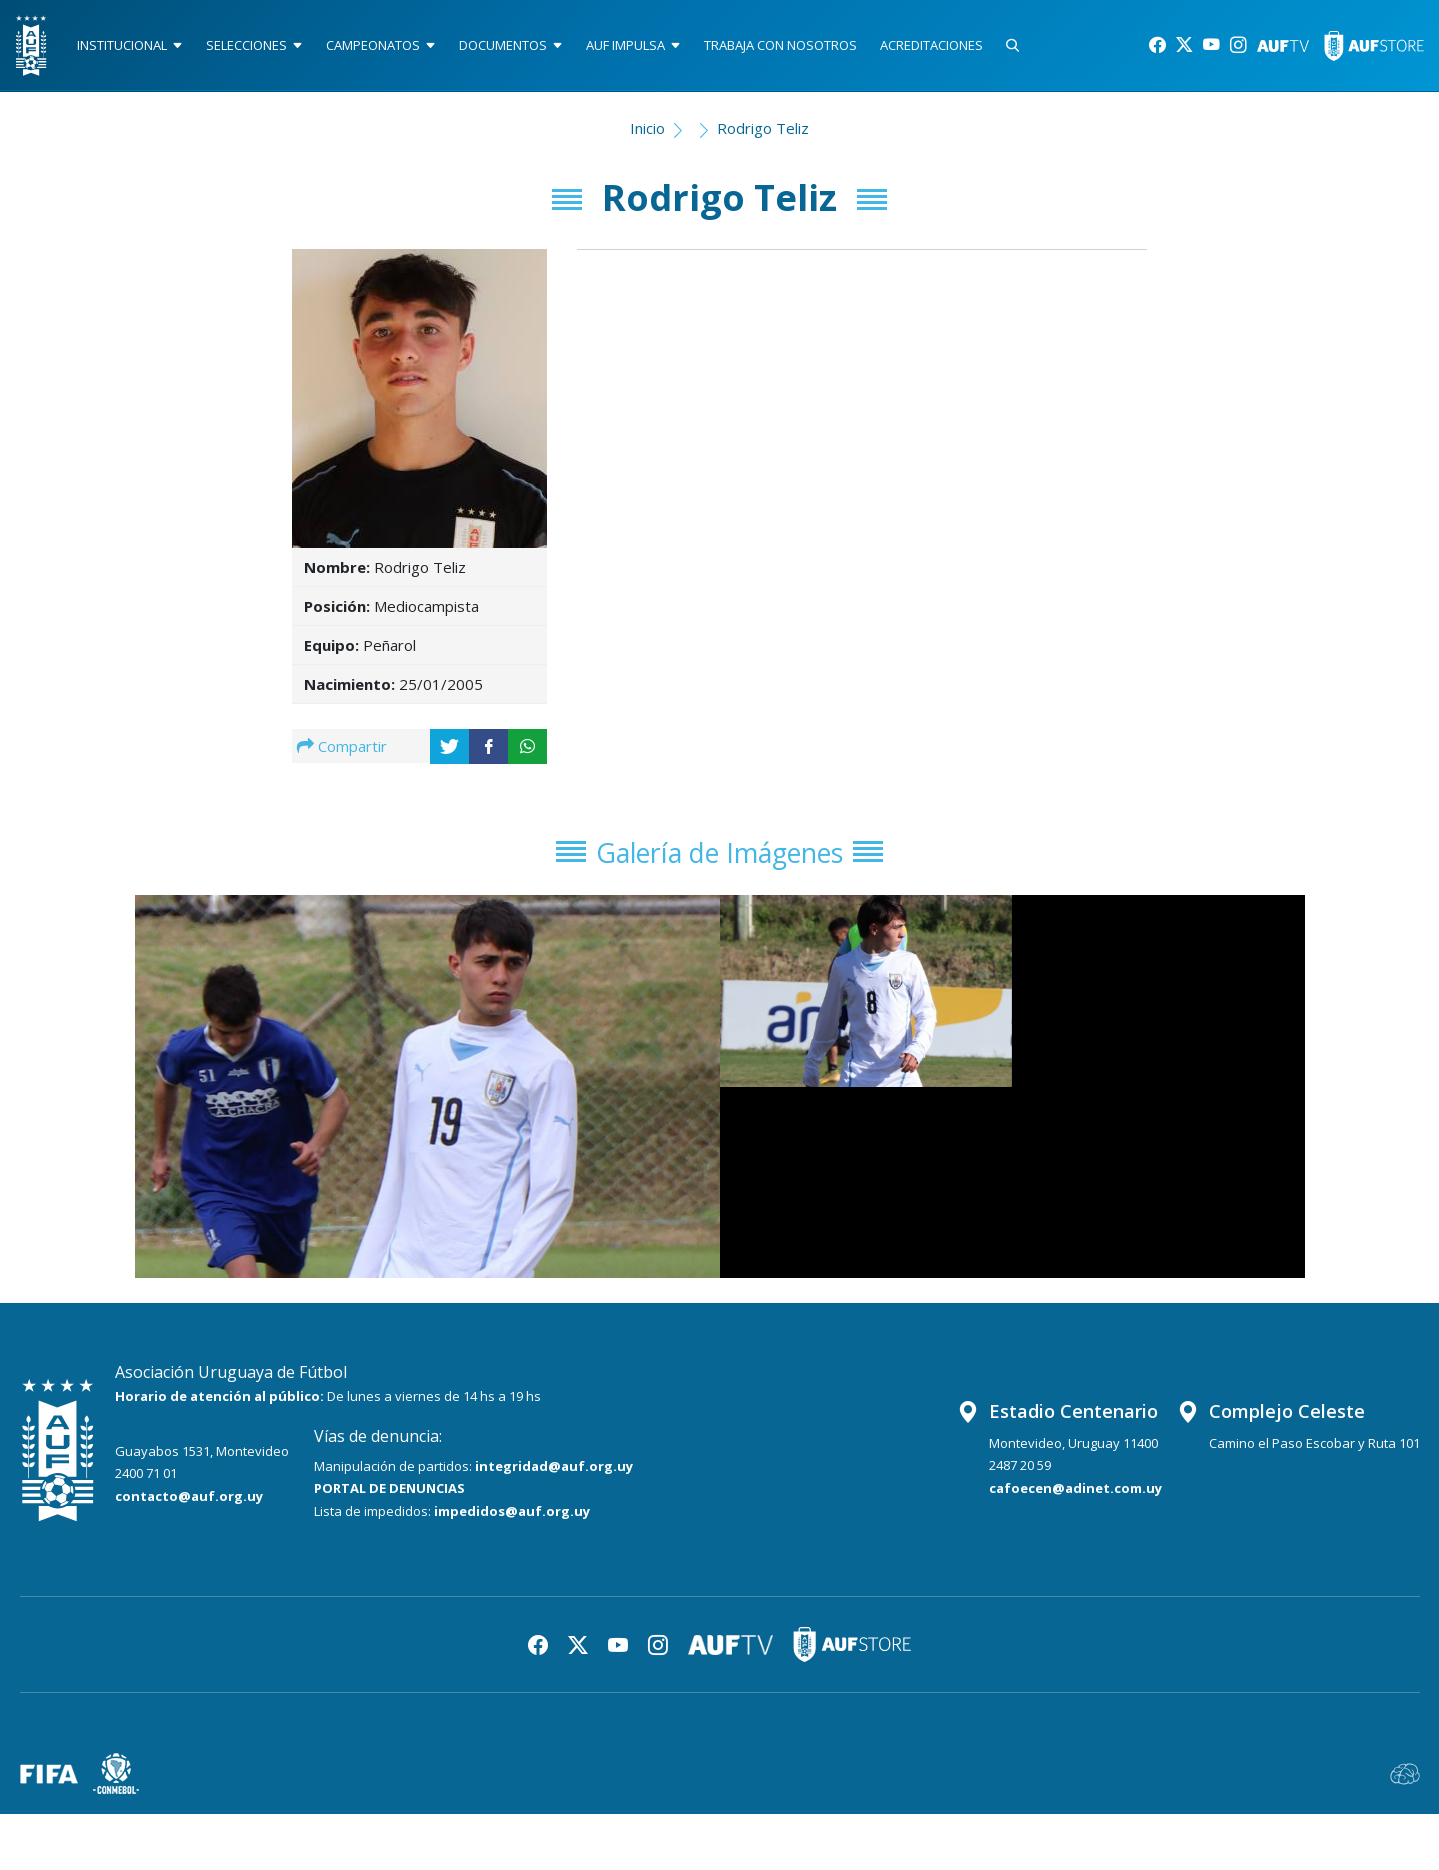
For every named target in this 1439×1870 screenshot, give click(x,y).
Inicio (647, 136)
